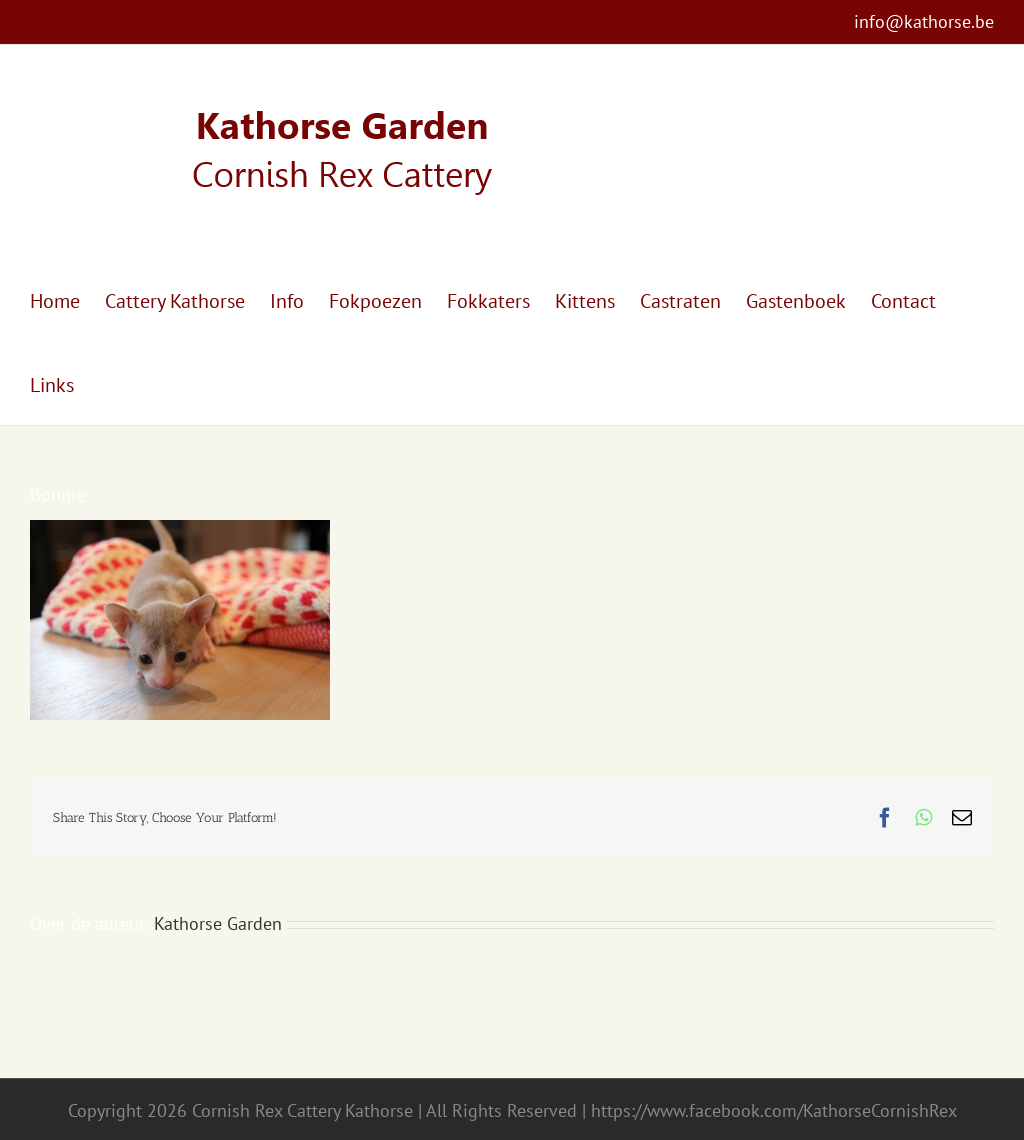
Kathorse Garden (218, 923)
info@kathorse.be (924, 21)
